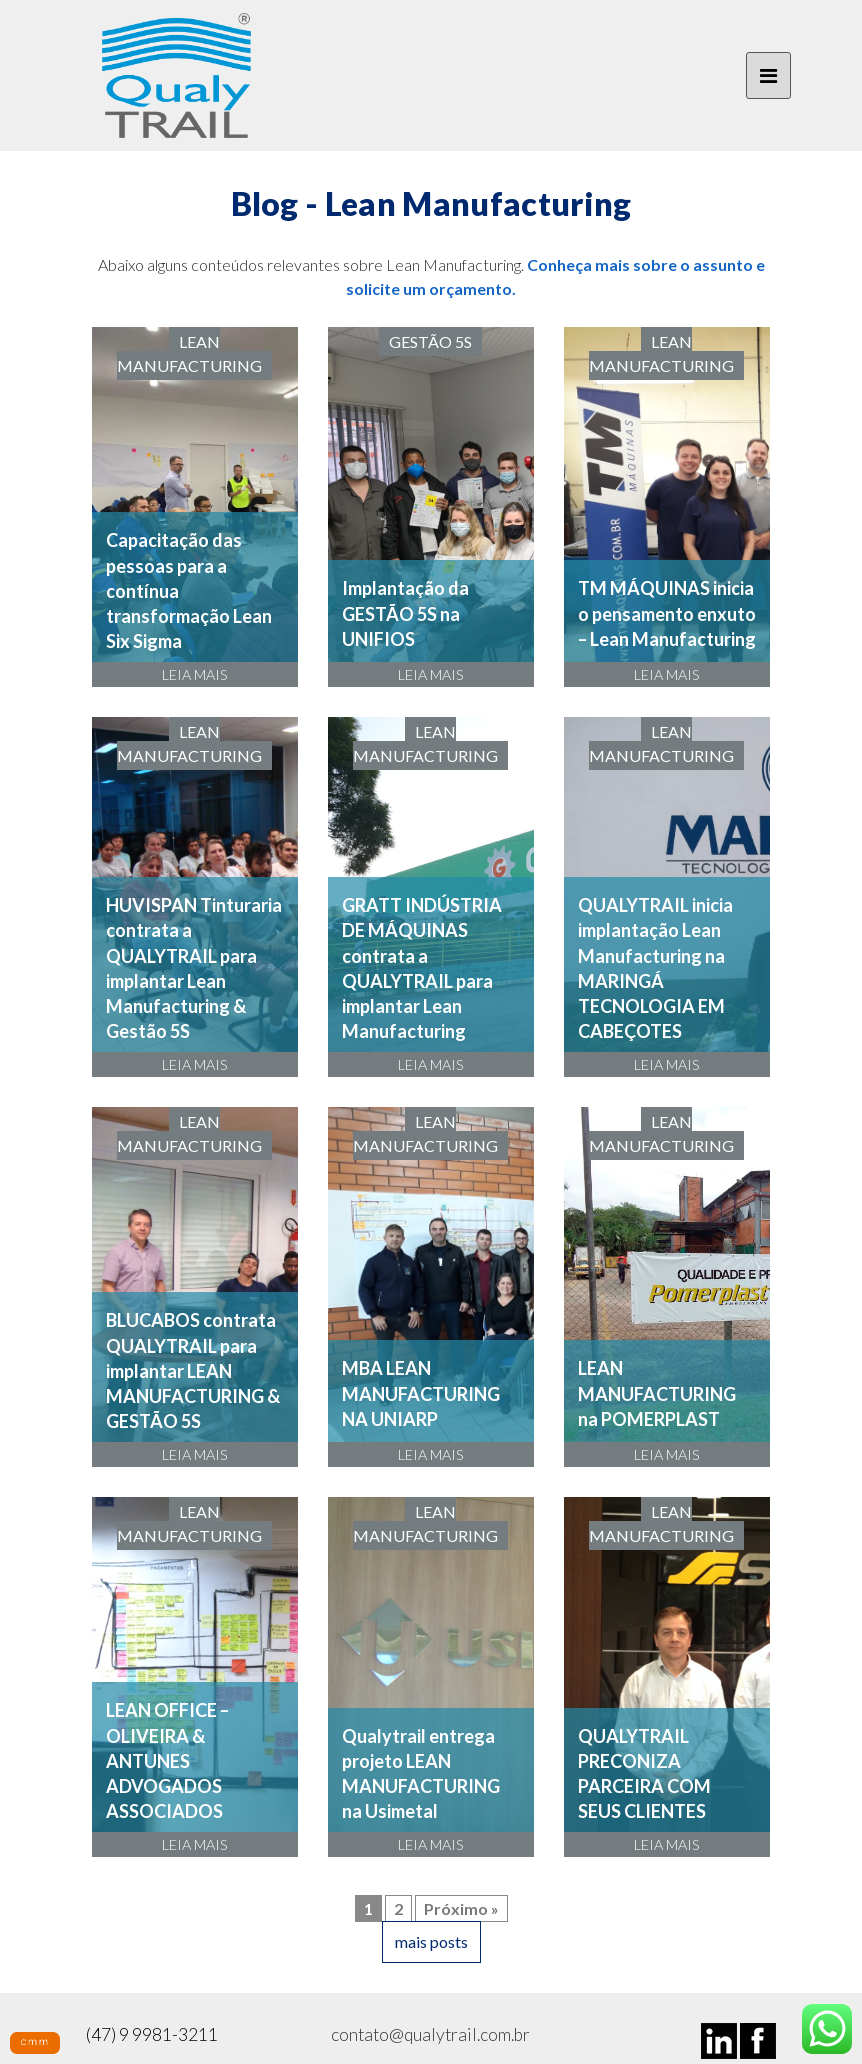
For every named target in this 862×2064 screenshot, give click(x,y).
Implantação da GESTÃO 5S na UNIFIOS (405, 613)
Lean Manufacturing (189, 353)
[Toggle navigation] (768, 76)
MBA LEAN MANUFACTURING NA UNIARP (421, 1393)
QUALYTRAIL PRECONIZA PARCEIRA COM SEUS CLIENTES (644, 1774)
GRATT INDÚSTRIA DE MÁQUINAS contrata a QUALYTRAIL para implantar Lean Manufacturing (422, 968)
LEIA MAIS (195, 674)
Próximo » (461, 1908)
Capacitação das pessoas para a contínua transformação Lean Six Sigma (189, 590)
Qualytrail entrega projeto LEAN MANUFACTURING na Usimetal (421, 1774)
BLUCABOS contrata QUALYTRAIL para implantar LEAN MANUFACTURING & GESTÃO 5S (193, 1370)
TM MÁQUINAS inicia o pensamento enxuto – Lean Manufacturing (667, 613)
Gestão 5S (430, 341)
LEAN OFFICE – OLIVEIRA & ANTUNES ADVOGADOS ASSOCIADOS (167, 1760)
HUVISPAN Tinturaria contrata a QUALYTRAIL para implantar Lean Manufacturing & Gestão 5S (194, 968)
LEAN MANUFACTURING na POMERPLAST (657, 1393)
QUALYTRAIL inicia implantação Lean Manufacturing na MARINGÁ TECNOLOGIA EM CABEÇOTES (655, 968)
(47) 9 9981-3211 (152, 2034)
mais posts (431, 1941)
